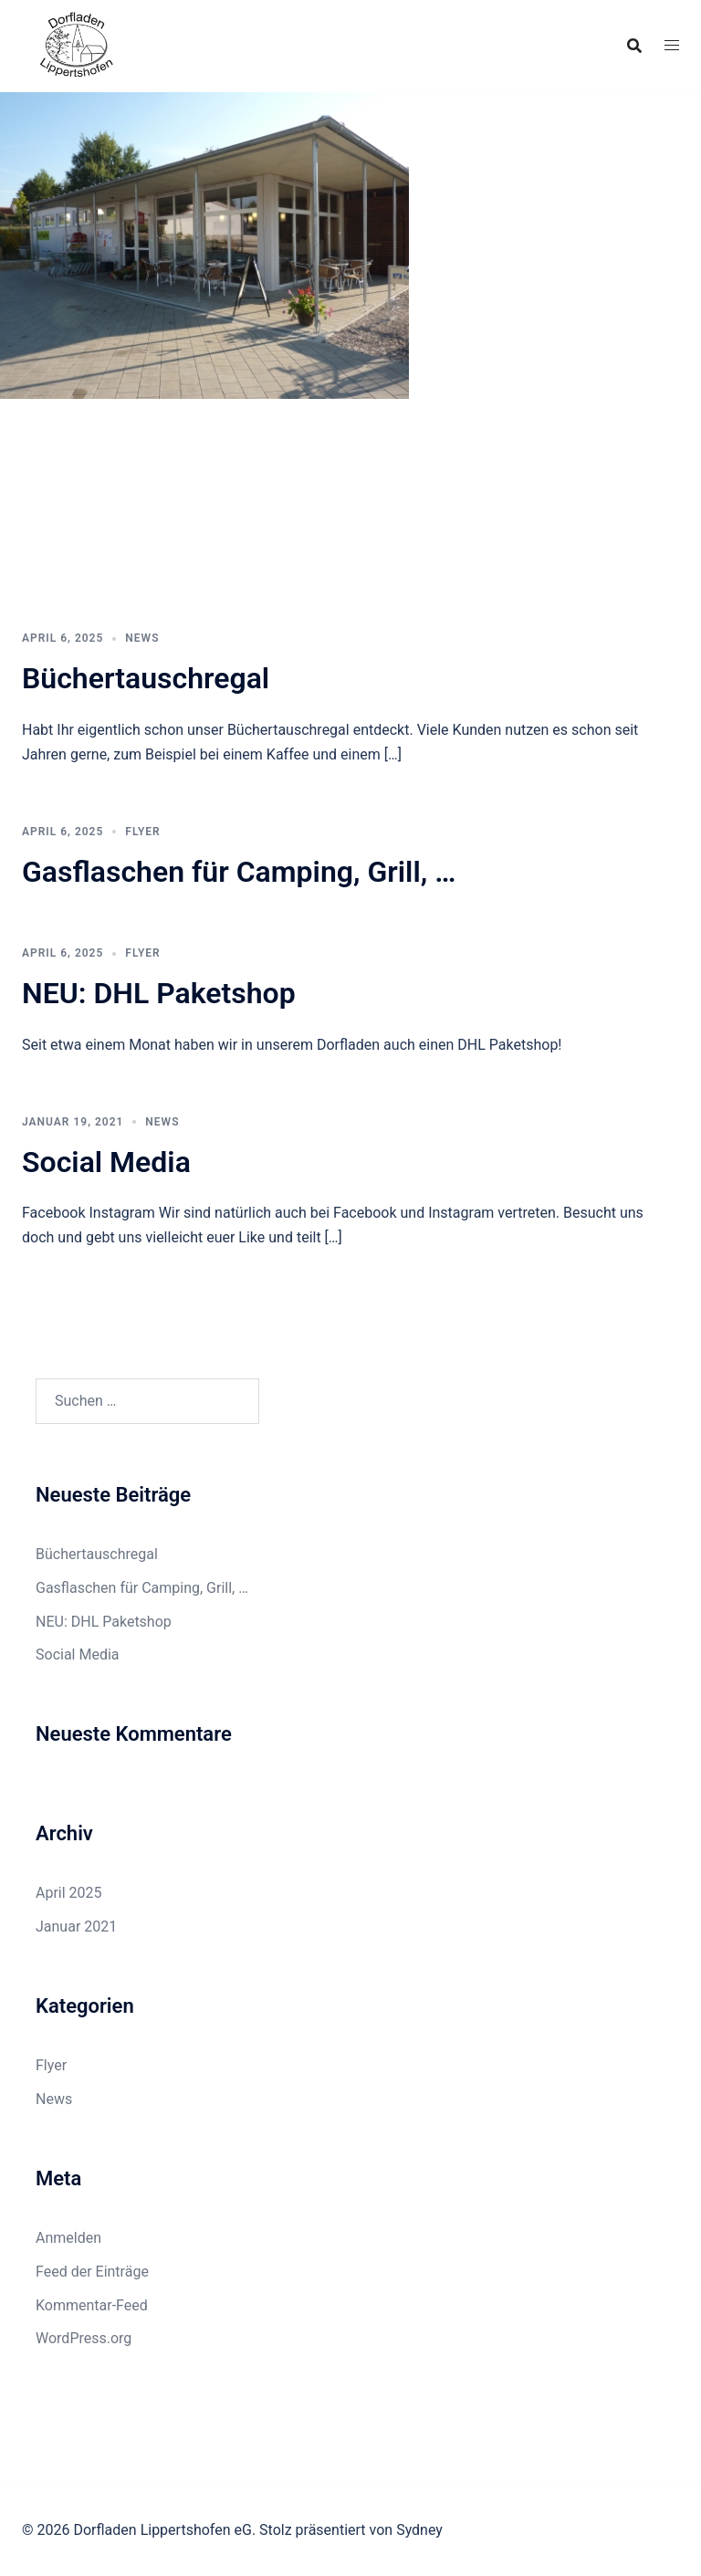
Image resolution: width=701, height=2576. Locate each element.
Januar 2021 (76, 1926)
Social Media (106, 1162)
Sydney (419, 2530)
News (142, 638)
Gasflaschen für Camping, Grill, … (238, 871)
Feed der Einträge (92, 2271)
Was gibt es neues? (103, 530)
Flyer (142, 831)
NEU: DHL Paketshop (159, 993)
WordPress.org (83, 2338)
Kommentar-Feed (92, 2305)
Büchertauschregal (145, 678)
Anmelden (68, 2237)
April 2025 (69, 1892)
